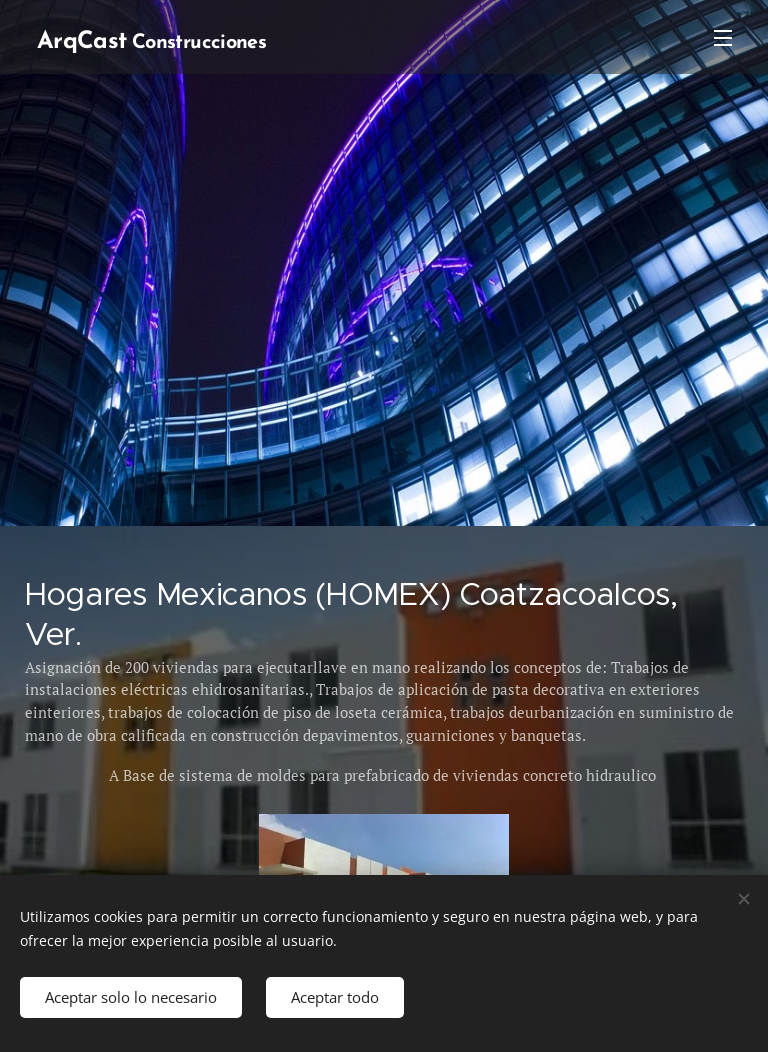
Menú (723, 38)
